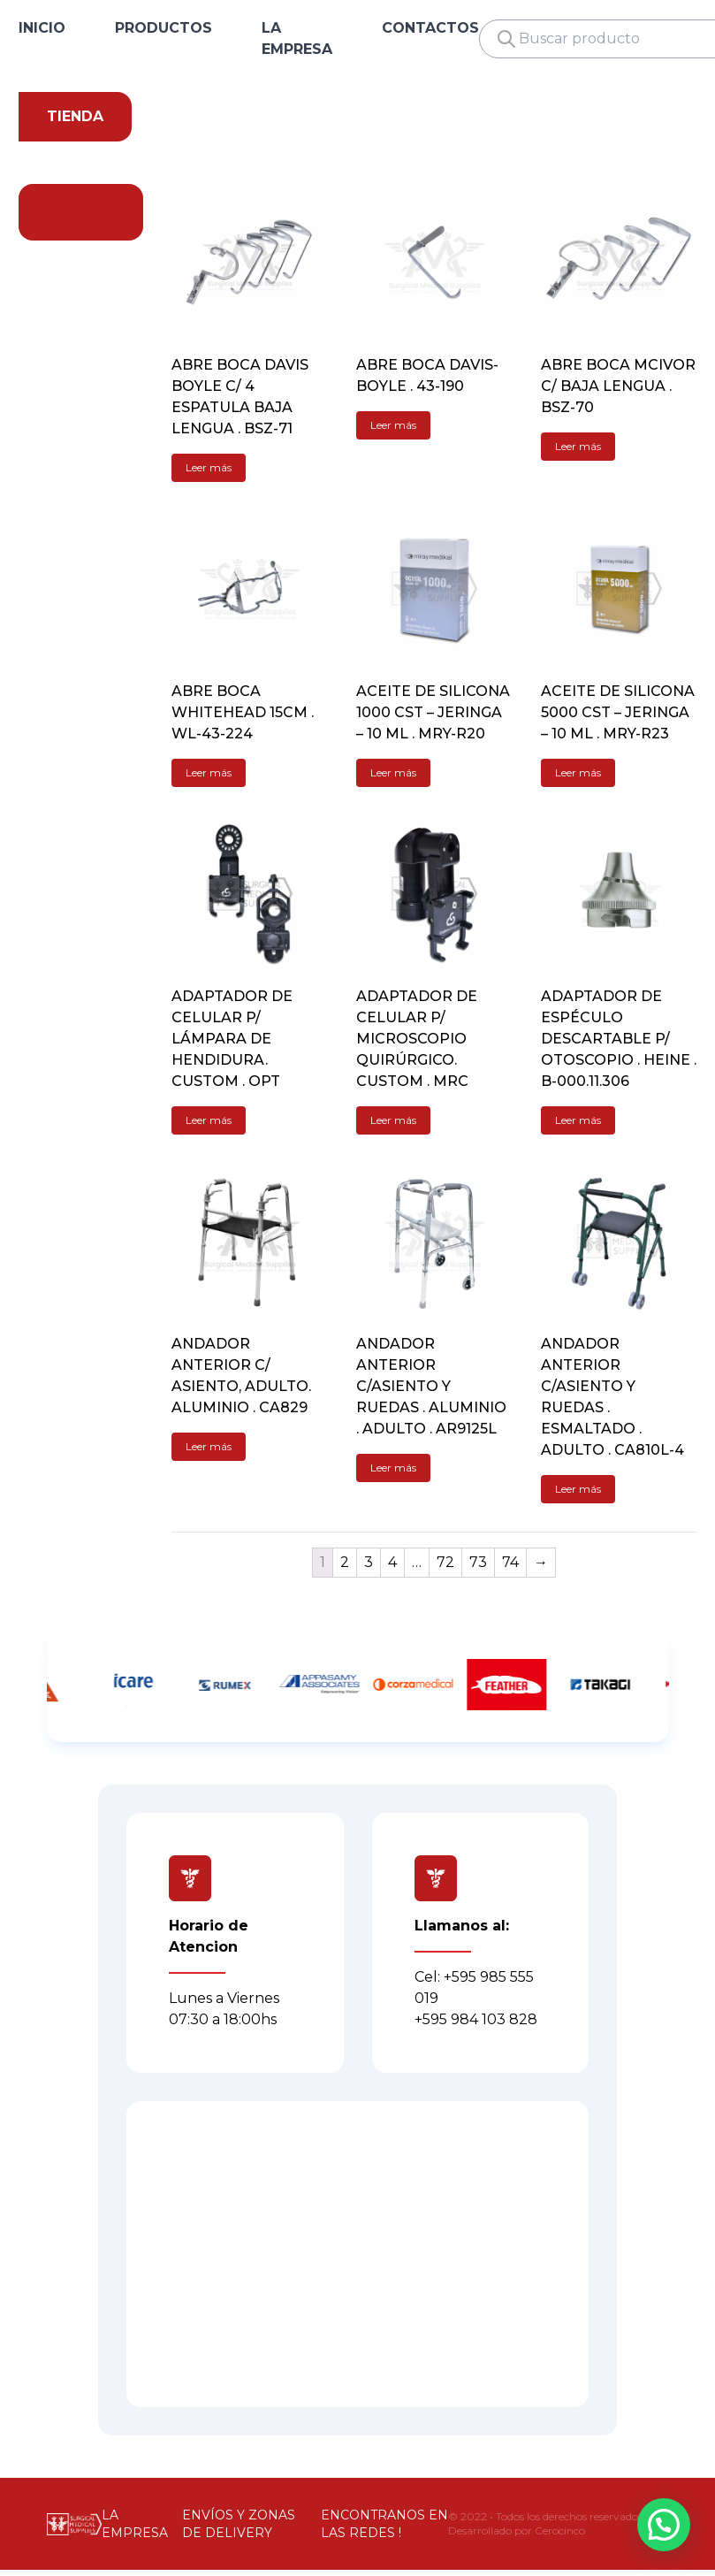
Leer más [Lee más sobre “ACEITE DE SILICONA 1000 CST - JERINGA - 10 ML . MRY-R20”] (393, 772)
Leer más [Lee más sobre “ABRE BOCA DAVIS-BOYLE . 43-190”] (393, 425)
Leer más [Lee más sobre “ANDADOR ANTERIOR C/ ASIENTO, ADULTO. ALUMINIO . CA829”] (209, 1446)
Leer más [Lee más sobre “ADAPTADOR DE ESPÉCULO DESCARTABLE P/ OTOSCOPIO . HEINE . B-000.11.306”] (578, 1120)
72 (445, 1562)
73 (478, 1562)
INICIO (42, 27)
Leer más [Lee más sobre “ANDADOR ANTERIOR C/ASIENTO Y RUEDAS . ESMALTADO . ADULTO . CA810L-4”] (578, 1488)
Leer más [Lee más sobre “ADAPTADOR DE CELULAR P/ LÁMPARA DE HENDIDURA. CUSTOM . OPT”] (209, 1120)
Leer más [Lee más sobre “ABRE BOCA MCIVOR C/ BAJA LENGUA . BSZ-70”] (578, 446)
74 (510, 1562)
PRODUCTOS (163, 27)
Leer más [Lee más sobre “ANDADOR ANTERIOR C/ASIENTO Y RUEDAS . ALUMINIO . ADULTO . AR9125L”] (393, 1467)
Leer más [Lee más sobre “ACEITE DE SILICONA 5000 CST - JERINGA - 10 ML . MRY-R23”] (578, 772)
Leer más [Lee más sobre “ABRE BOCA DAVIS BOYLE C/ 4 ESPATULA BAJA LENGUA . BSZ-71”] (209, 467)
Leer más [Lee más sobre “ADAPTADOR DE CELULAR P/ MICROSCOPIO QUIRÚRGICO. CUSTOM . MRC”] (393, 1120)
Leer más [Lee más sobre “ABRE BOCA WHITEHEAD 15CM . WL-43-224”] (209, 772)
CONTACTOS (430, 27)
